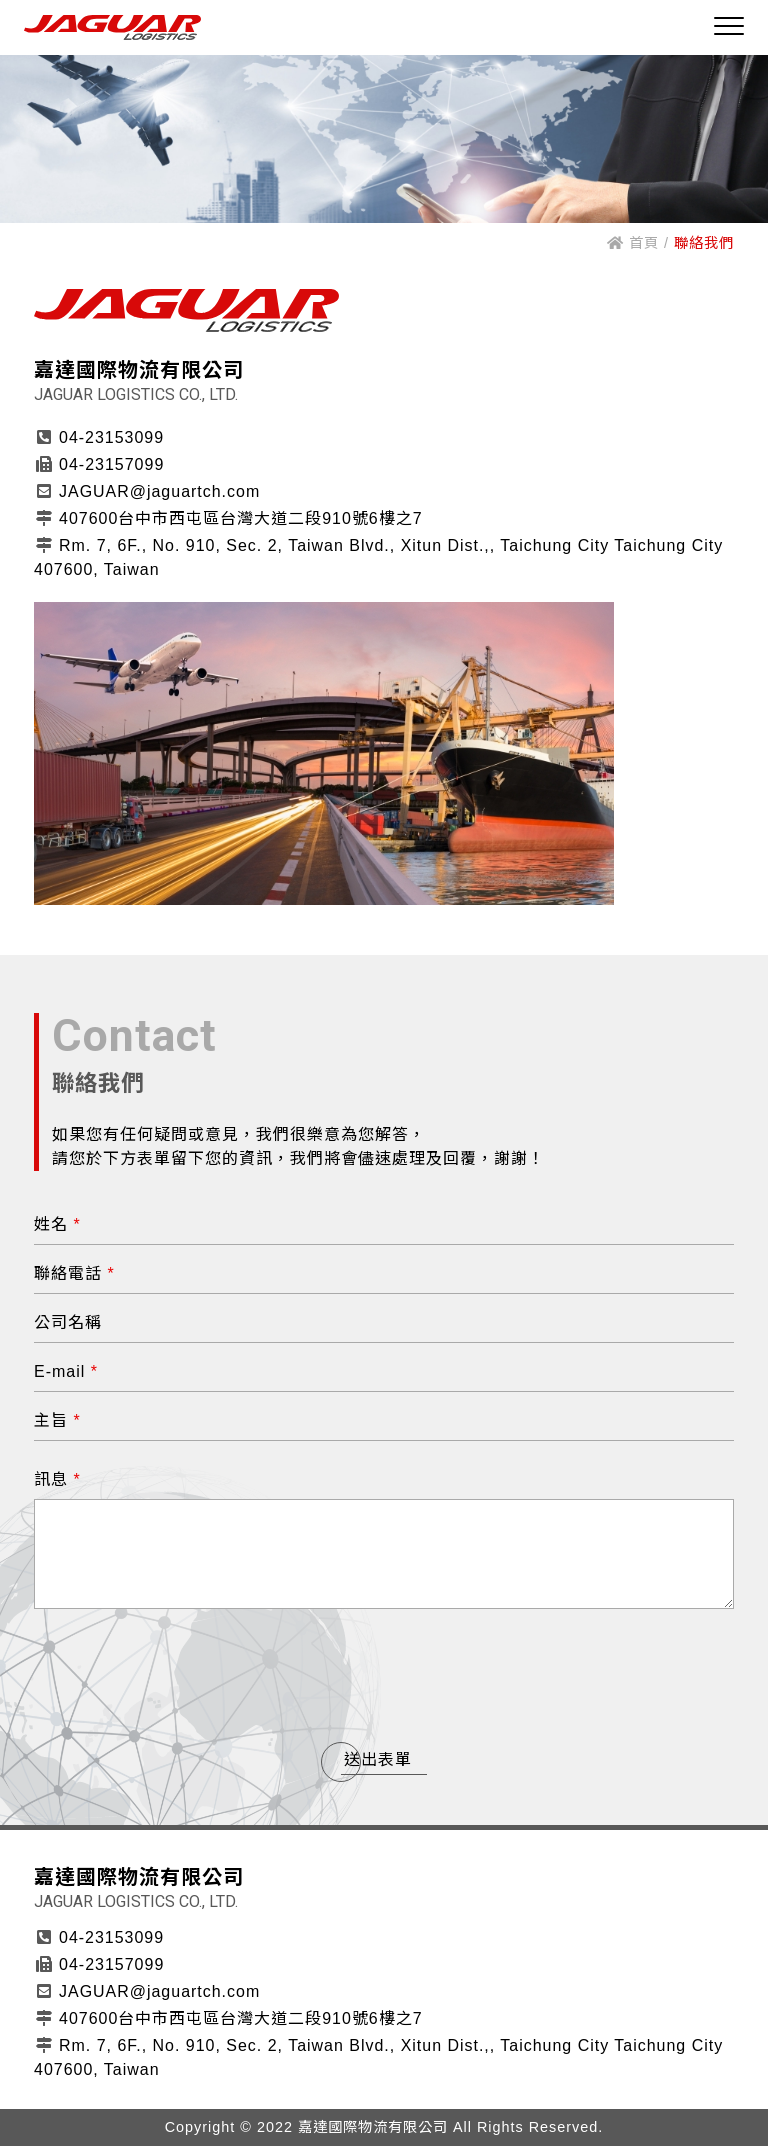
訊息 (57, 1479)
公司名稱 (68, 1322)
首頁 (633, 243)
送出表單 (378, 1759)
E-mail (66, 1371)
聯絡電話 (74, 1273)
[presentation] (384, 1672)
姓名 (57, 1224)
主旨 (57, 1420)
